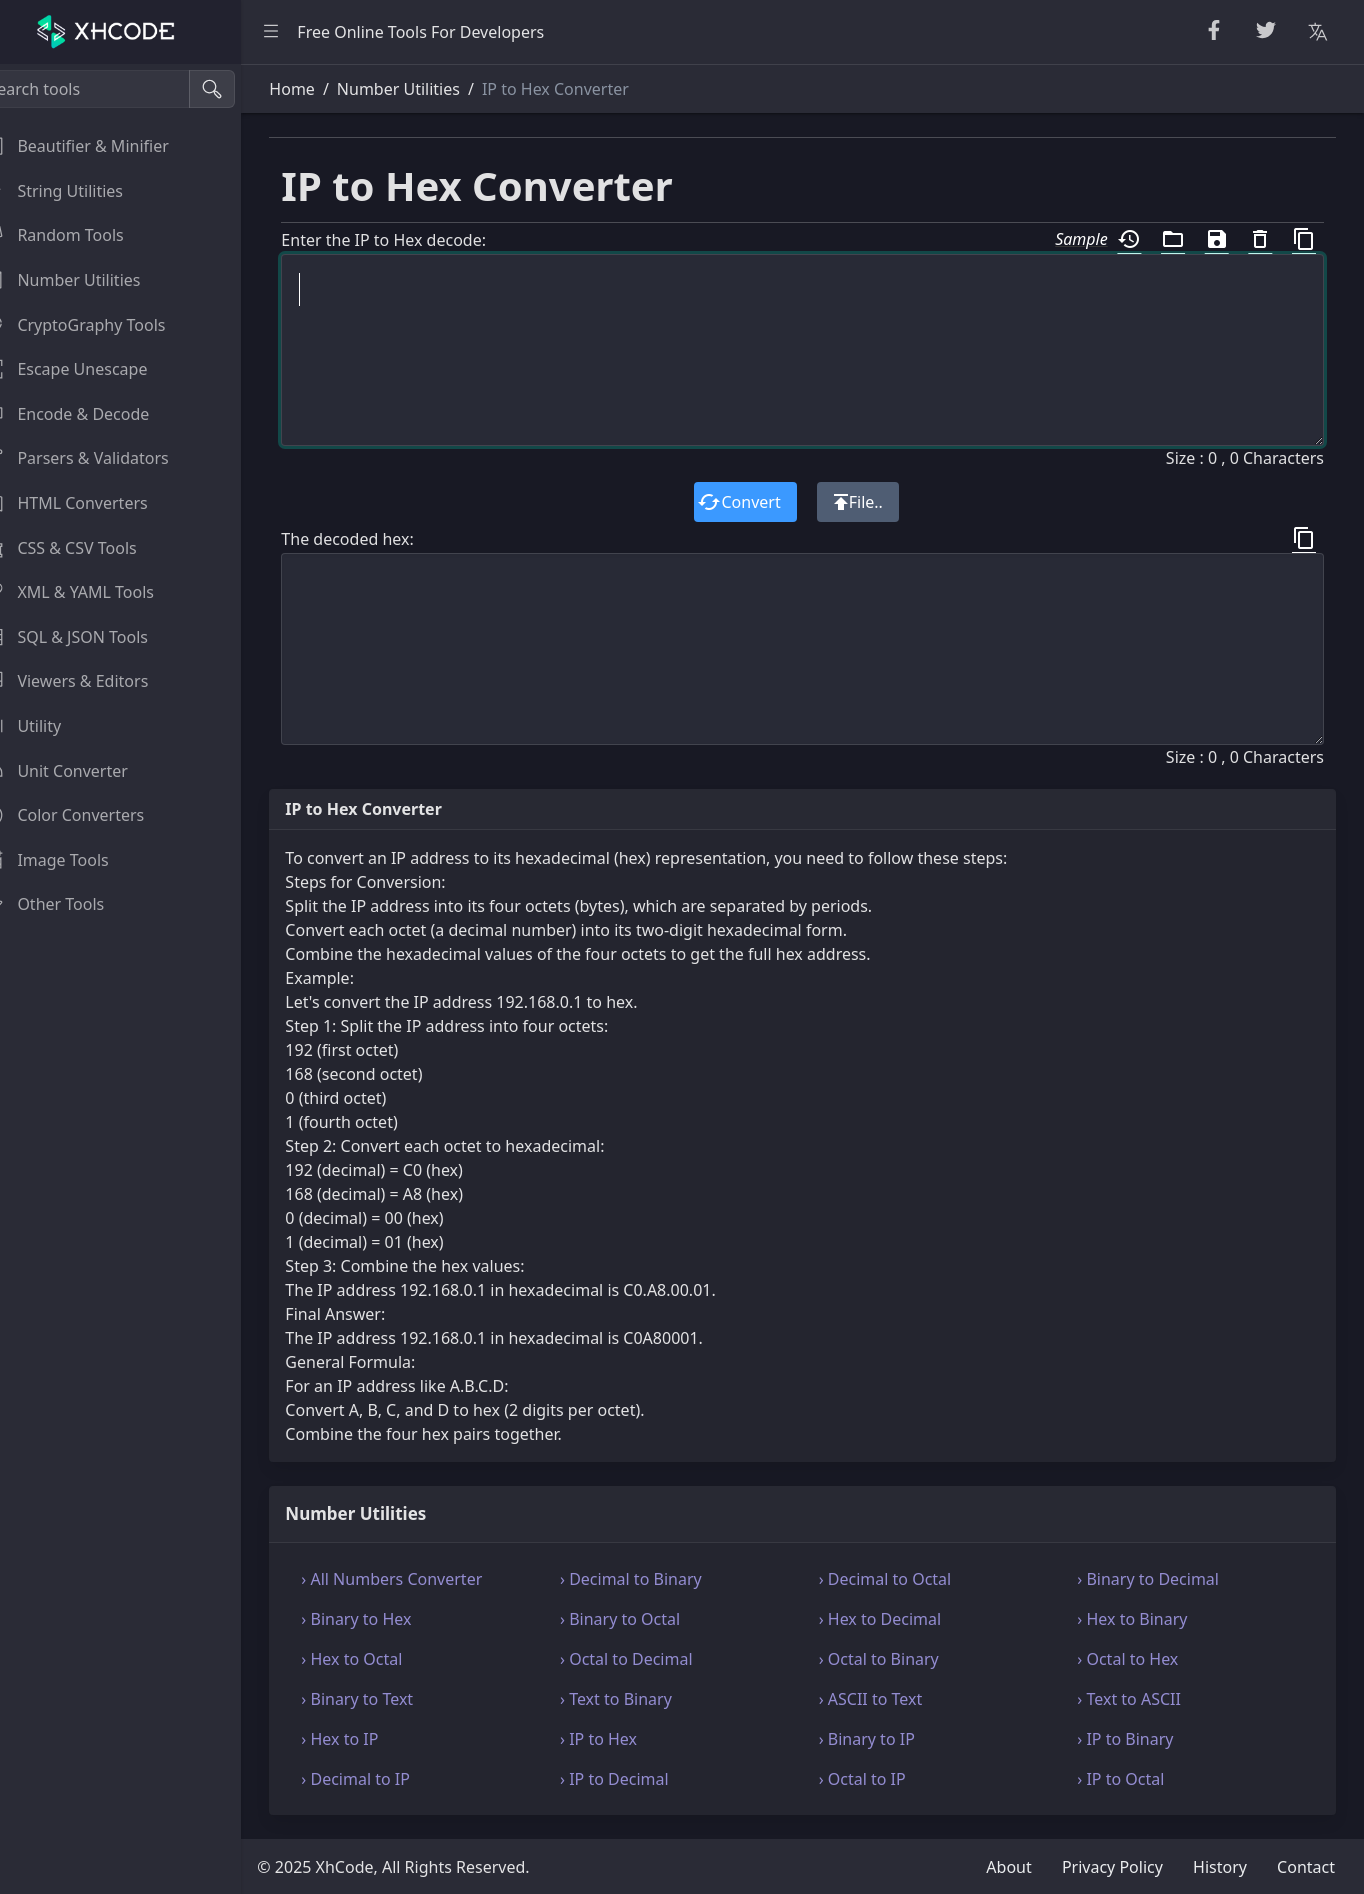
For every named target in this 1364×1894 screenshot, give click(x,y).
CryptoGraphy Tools (98, 325)
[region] (136, 979)
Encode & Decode (90, 414)
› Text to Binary (639, 1699)
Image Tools (69, 860)
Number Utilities (85, 280)
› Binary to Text (388, 1699)
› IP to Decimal (637, 1779)
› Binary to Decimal (1156, 1579)
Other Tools (67, 904)
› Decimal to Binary (654, 1579)
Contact (1306, 1867)
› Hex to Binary (1140, 1619)
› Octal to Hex (1135, 1659)
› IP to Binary (1133, 1739)
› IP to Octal (1128, 1779)
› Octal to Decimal (649, 1659)
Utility (46, 726)
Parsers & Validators (99, 458)
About (1008, 1867)
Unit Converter (79, 771)
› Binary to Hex (387, 1619)
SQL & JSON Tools (89, 637)
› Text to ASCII (1137, 1699)
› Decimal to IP (386, 1779)
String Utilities (77, 191)
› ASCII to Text (886, 1699)
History (1220, 1867)
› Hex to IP (370, 1739)
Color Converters (87, 815)
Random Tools (77, 235)
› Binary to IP (882, 1739)
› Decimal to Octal (900, 1579)
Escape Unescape (89, 369)
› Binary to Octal (643, 1619)
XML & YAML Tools (92, 592)
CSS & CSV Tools (83, 548)
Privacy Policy (1112, 1867)
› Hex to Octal (382, 1659)
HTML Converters (89, 503)
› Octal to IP (877, 1779)
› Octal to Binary (894, 1659)
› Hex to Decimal (895, 1619)
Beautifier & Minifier (99, 146)
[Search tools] (113, 89)
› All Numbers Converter (422, 1579)
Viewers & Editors (89, 681)
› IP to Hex (621, 1739)
